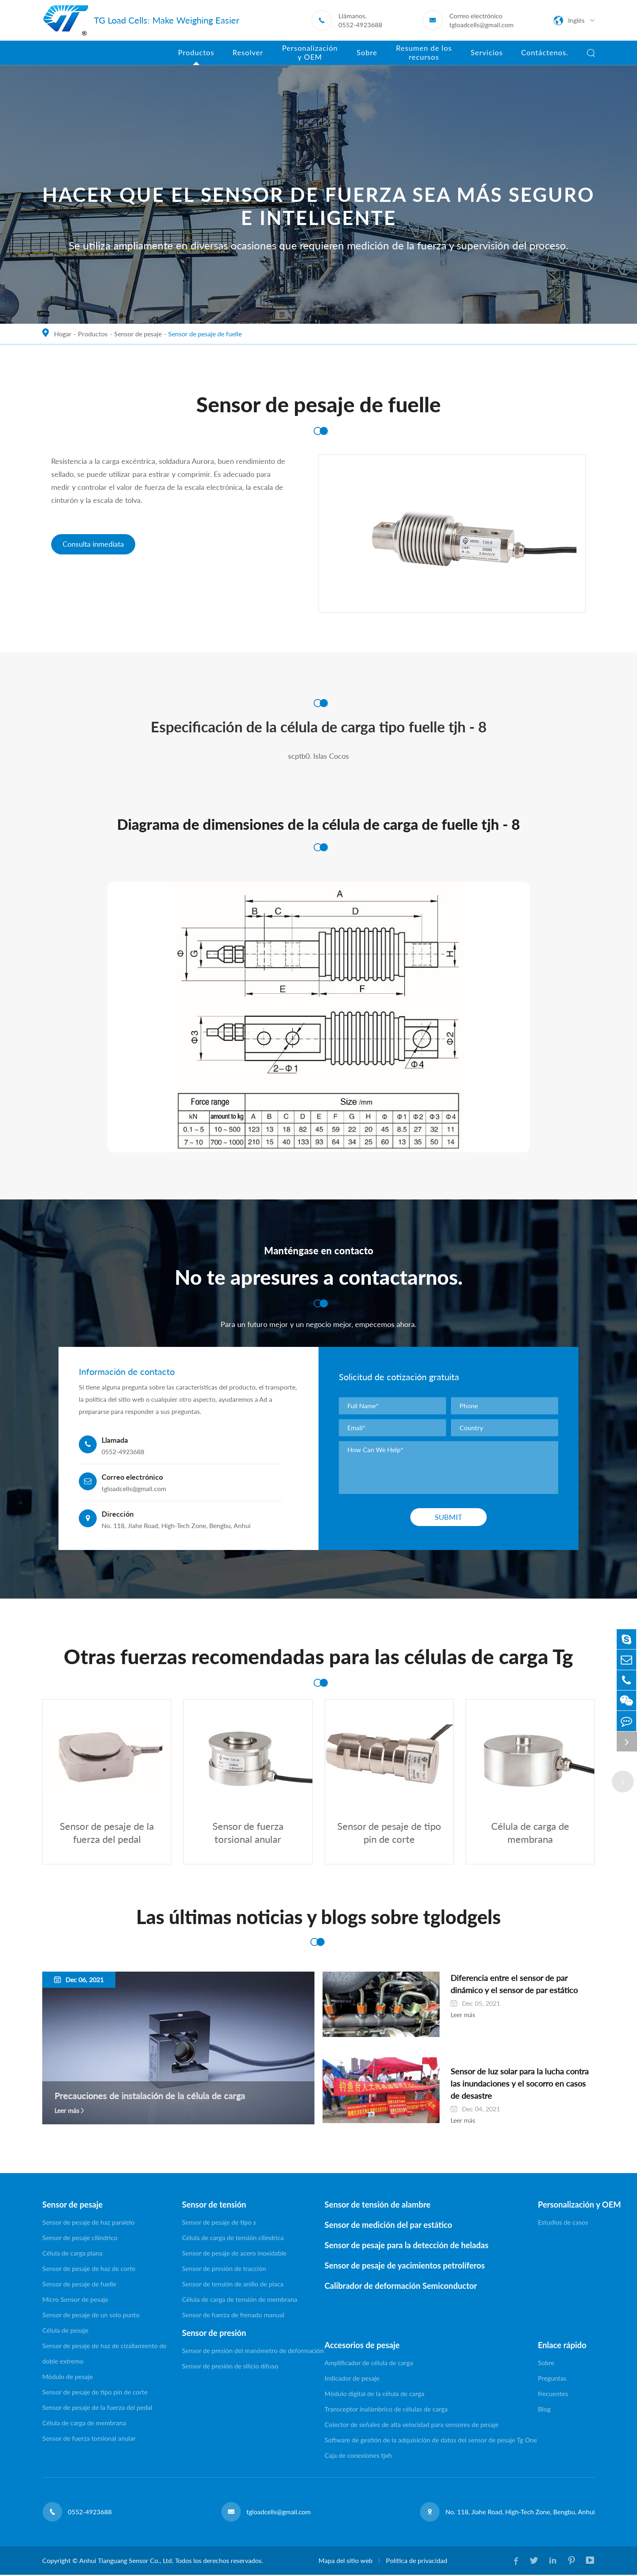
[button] (623, 1781)
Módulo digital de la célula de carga (375, 2394)
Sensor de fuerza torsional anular (89, 2439)
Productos (93, 334)
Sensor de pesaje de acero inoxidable (234, 2254)
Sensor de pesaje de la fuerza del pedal (97, 2408)
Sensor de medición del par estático (388, 2226)
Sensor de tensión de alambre (378, 2205)
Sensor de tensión (214, 2205)
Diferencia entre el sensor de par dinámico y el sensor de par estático (510, 1985)
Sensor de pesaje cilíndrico (79, 2239)
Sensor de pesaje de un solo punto (91, 2316)
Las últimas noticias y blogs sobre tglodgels (318, 1918)
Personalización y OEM (566, 2205)
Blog (544, 2410)
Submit (448, 1517)
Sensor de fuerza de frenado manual (233, 2316)
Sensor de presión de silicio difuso (230, 2367)
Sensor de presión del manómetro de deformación (253, 2351)
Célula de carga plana (72, 2254)
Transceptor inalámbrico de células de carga (386, 2410)
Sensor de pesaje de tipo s (219, 2223)
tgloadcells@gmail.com (481, 24)
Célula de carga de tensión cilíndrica (233, 2239)
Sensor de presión (214, 2334)
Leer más (66, 2111)
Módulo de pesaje (67, 2377)
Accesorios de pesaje (362, 2346)
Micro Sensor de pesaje (75, 2300)
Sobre (546, 2364)
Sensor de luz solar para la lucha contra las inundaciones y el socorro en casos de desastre (507, 2085)
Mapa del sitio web (345, 2561)
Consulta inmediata (93, 544)
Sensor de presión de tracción (224, 2269)
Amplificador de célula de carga (369, 2364)
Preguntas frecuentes (553, 2386)
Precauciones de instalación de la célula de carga (149, 2097)
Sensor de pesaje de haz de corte (89, 2269)
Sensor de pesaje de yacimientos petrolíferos (405, 2266)
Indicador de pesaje (352, 2379)
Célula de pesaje (65, 2331)
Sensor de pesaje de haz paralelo (88, 2223)
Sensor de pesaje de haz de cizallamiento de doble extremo (104, 2354)
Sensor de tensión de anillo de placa (233, 2285)
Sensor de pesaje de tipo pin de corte (94, 2393)
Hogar (63, 334)
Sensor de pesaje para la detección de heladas (406, 2246)
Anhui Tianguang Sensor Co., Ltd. (126, 2561)
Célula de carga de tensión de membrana (239, 2300)
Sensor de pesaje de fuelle (205, 334)
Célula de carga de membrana (84, 2424)
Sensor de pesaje (138, 334)
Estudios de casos (563, 2223)
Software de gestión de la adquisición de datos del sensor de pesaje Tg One (431, 2441)
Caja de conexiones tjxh (358, 2456)
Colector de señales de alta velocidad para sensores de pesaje (411, 2425)
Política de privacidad (416, 2561)
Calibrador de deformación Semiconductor (401, 2287)
